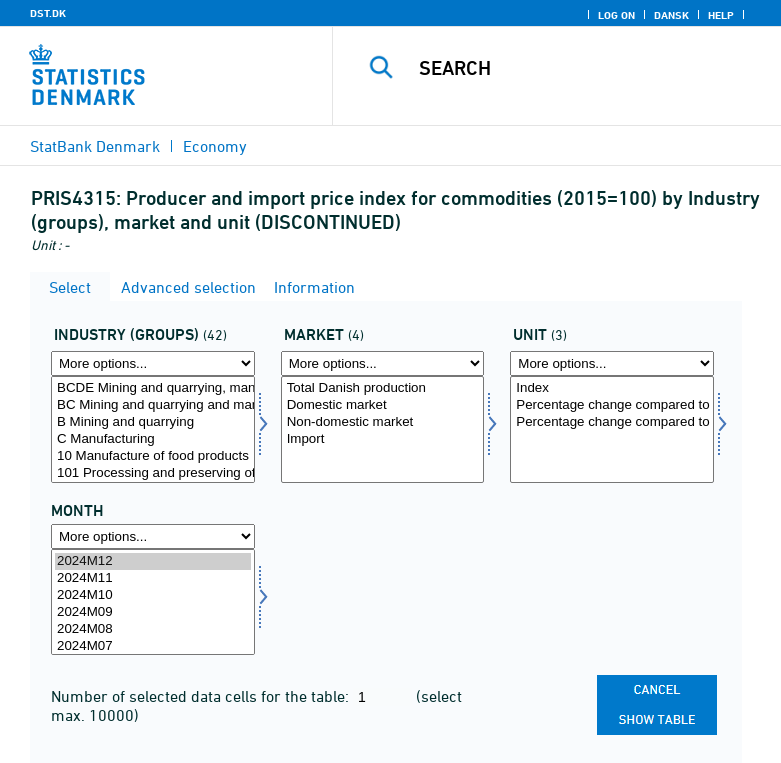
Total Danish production (383, 388)
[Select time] (153, 602)
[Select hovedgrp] (153, 429)
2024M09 (153, 612)
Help (721, 15)
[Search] (588, 68)
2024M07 (153, 646)
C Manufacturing (153, 439)
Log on (616, 15)
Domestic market (383, 405)
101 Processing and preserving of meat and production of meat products (153, 473)
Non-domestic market (383, 422)
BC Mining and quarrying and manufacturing (153, 405)
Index (612, 388)
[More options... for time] (153, 536)
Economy (215, 146)
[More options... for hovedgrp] (153, 363)
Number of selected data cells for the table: (202, 696)
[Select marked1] (383, 429)
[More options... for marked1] (383, 363)
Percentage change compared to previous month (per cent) (612, 405)
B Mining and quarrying (153, 422)
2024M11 (153, 578)
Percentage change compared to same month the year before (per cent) (612, 422)
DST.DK (48, 13)
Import (383, 439)
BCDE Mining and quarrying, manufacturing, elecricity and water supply (153, 388)
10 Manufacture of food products (153, 456)
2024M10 (153, 595)
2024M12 (153, 561)
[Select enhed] (612, 429)
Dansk (671, 15)
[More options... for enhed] (612, 363)
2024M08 (153, 629)
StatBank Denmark (95, 146)
